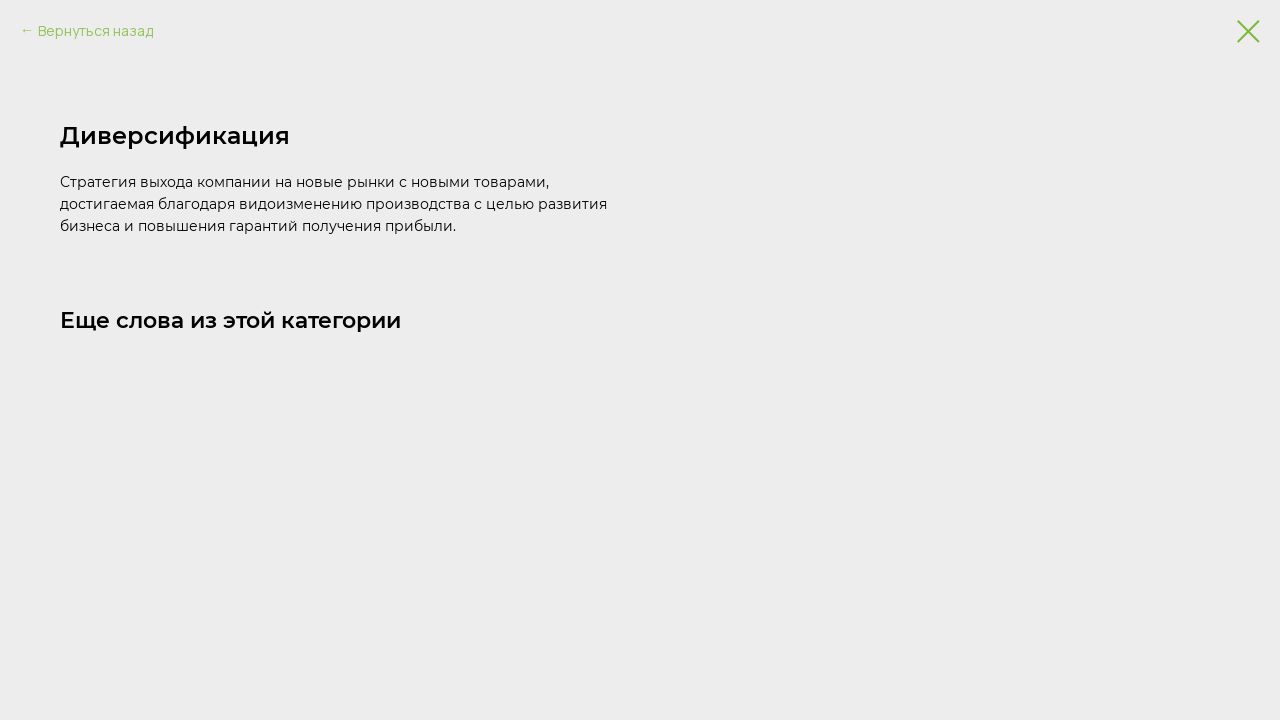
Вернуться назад (95, 30)
